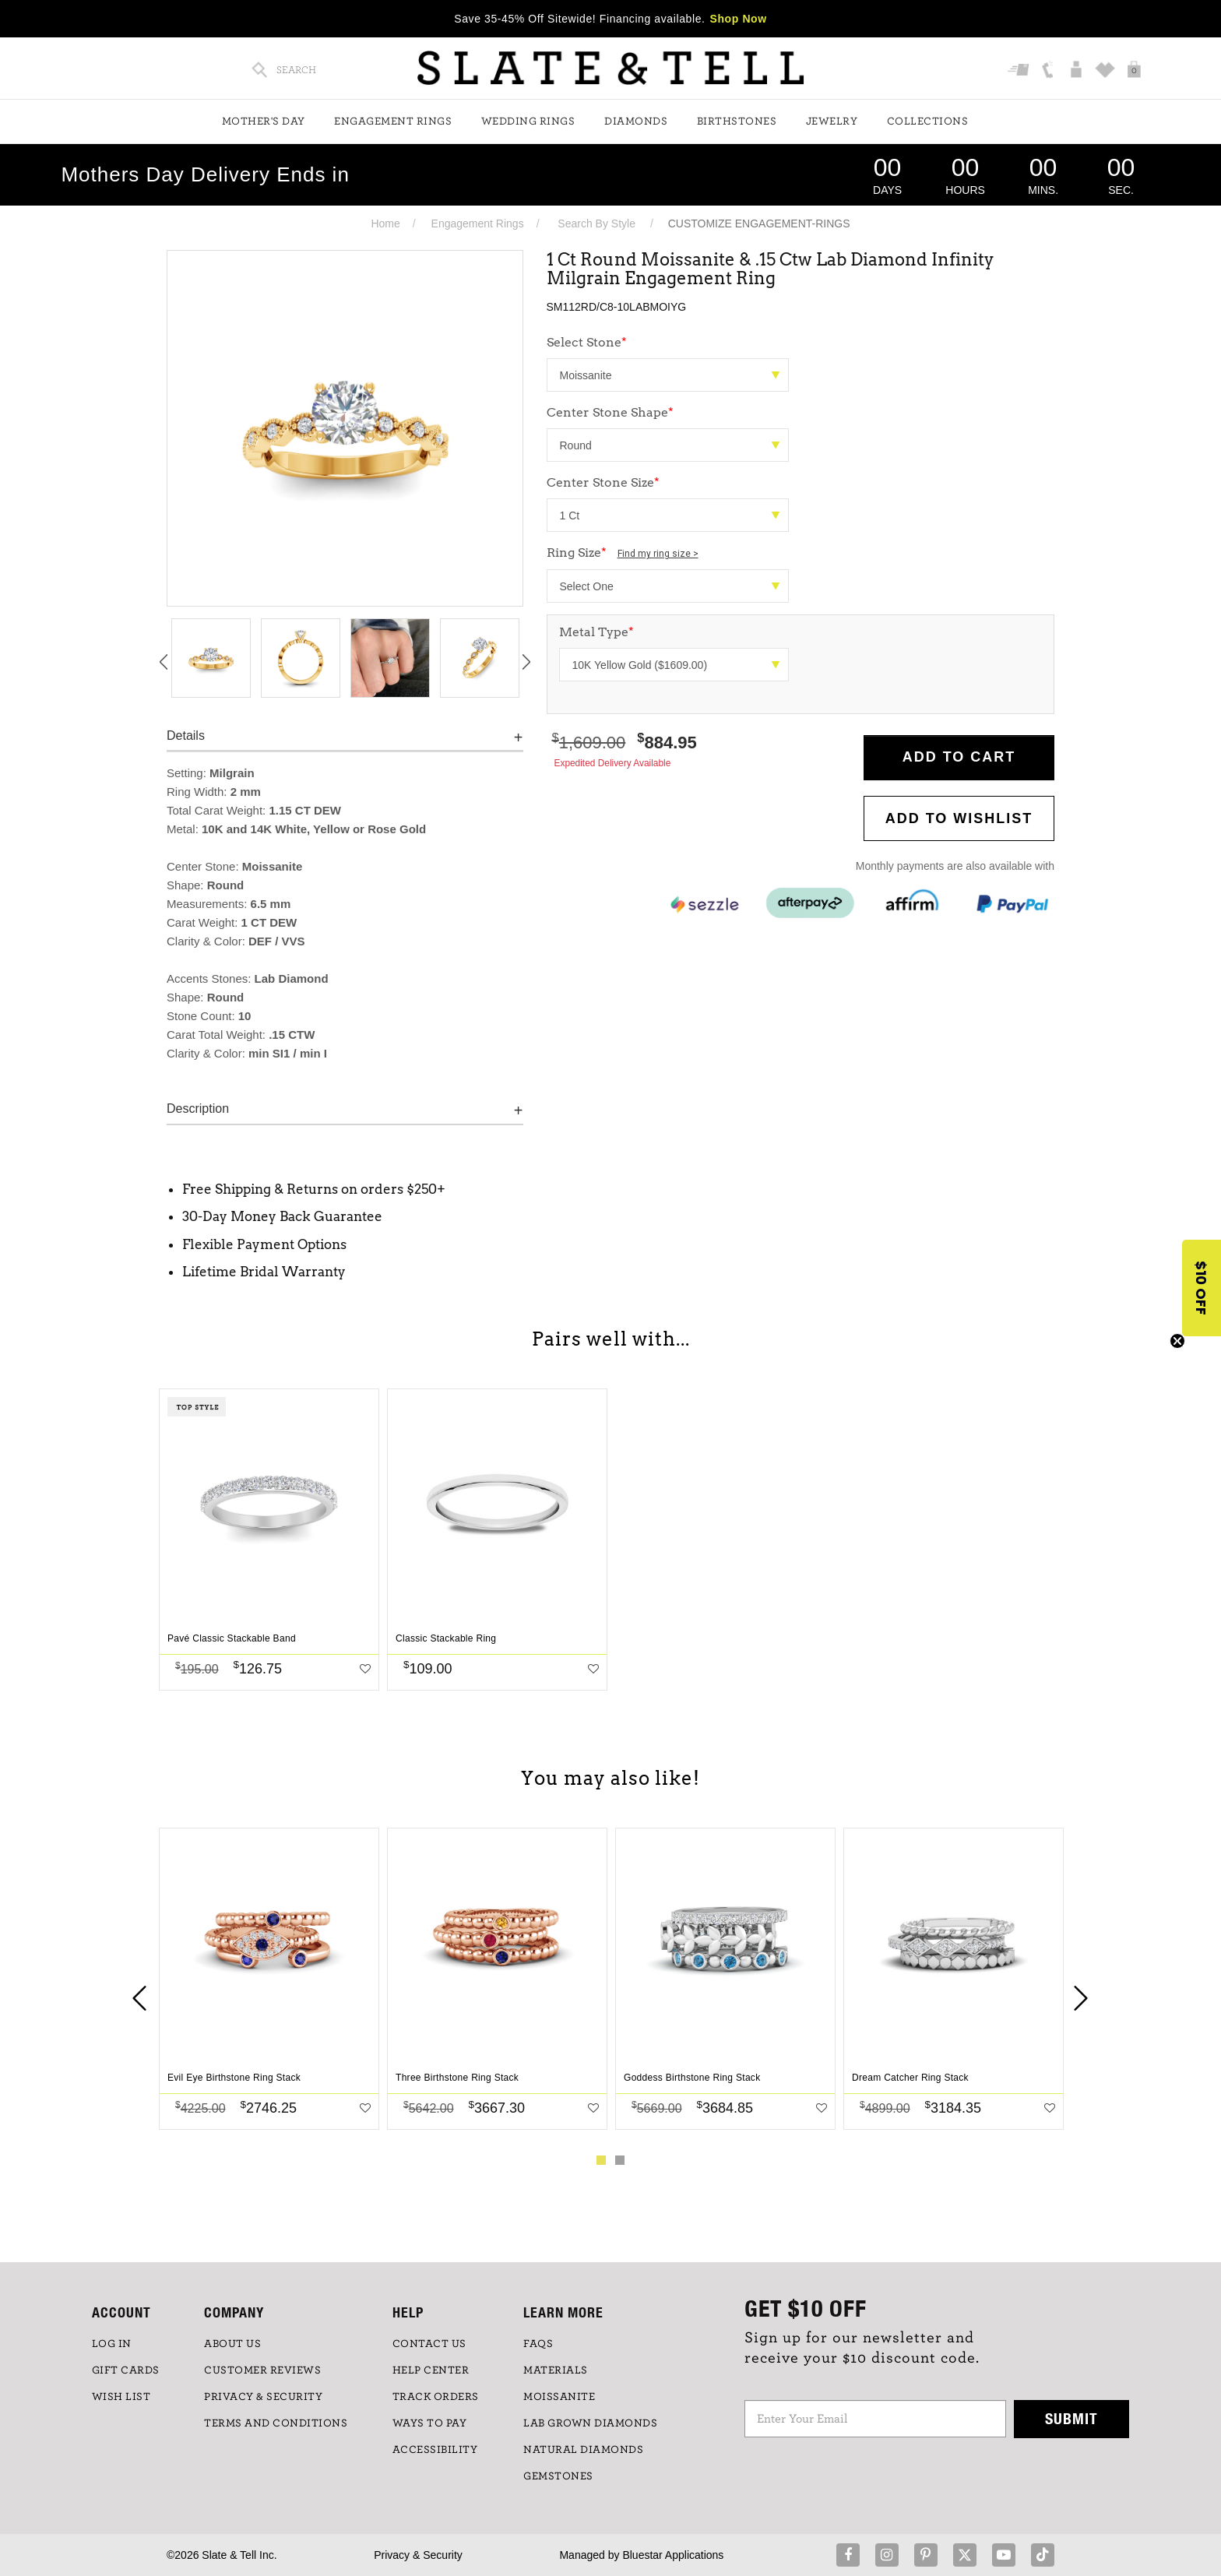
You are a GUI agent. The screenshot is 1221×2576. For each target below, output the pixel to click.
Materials (555, 2370)
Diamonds (635, 121)
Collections (928, 121)
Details (186, 735)
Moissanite (559, 2396)
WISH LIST (121, 2396)
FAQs (538, 2343)
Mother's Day (263, 121)
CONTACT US (429, 2343)
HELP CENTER (431, 2370)
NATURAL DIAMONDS (583, 2449)
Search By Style (596, 223)
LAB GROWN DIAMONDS (590, 2423)
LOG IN (112, 2343)
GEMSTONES (558, 2476)
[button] (1201, 1288)
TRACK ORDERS (435, 2396)
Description (198, 1108)
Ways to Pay (429, 2423)
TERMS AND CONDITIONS (275, 2423)
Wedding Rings (528, 121)
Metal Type (596, 632)
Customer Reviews (262, 2370)
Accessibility (435, 2449)
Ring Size (622, 552)
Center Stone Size (603, 482)
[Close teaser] (1177, 1341)
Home (385, 223)
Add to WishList (959, 818)
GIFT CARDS (126, 2370)
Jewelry (832, 121)
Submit (1071, 2418)
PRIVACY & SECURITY (263, 2396)
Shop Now (738, 18)
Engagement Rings (393, 121)
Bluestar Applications (672, 2555)
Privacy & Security (418, 2555)
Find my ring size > (658, 553)
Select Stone (587, 342)
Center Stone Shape (610, 412)
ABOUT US (232, 2343)
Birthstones (737, 121)
